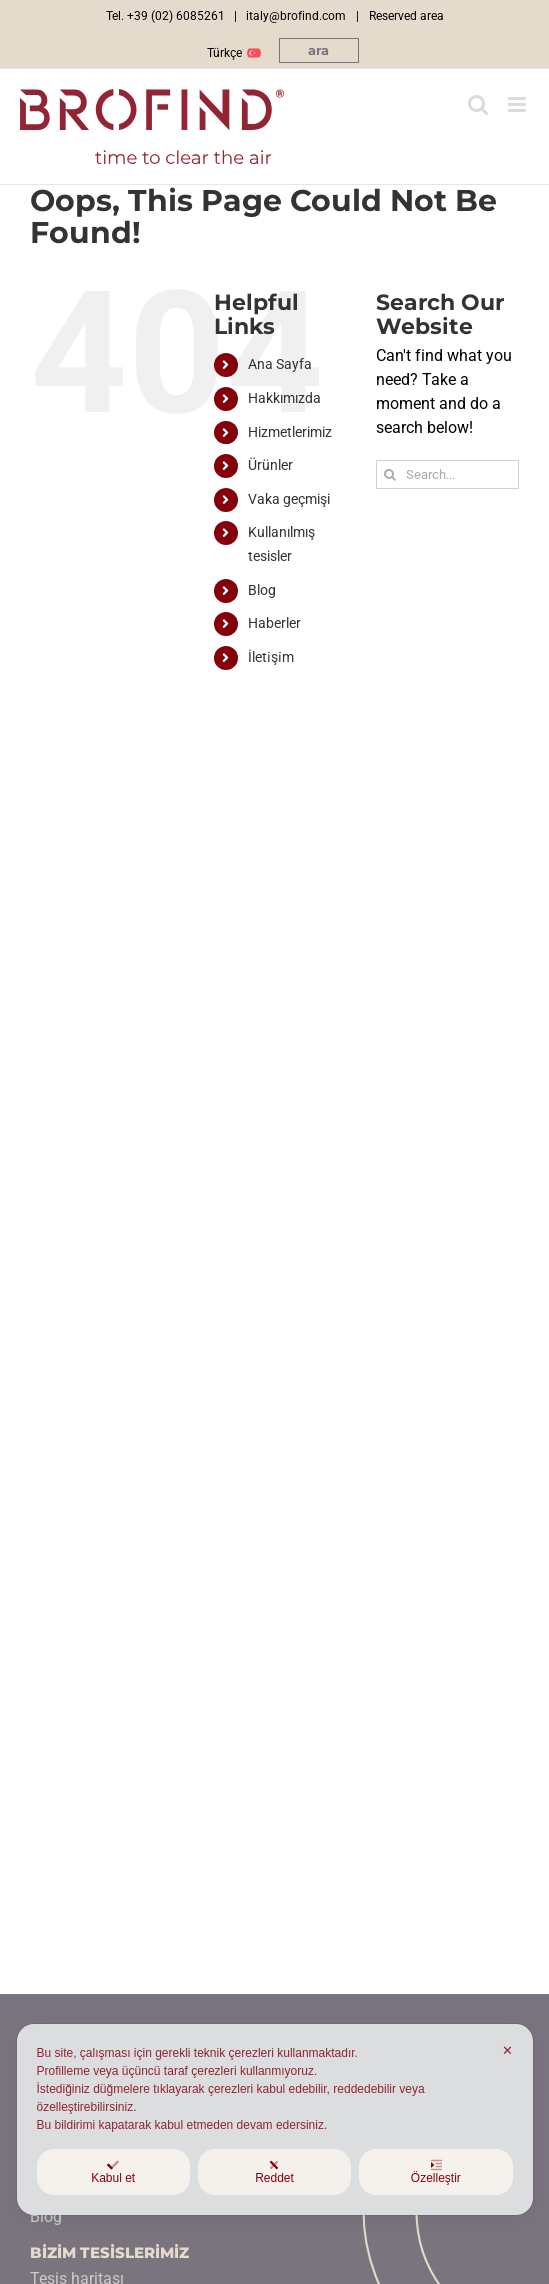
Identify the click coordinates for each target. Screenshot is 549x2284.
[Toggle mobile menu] (518, 104)
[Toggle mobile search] (478, 104)
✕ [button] (507, 2050)
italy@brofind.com (296, 16)
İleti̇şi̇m (271, 657)
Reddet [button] (274, 2172)
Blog (262, 590)
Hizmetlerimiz (290, 432)
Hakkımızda (284, 398)
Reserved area (406, 16)
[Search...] (447, 474)
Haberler (274, 623)
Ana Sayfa (280, 364)
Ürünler (270, 465)
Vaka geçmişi (289, 499)
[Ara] (390, 474)
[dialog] (274, 2119)
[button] (319, 50)
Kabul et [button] (113, 2172)
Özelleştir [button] (436, 2172)
